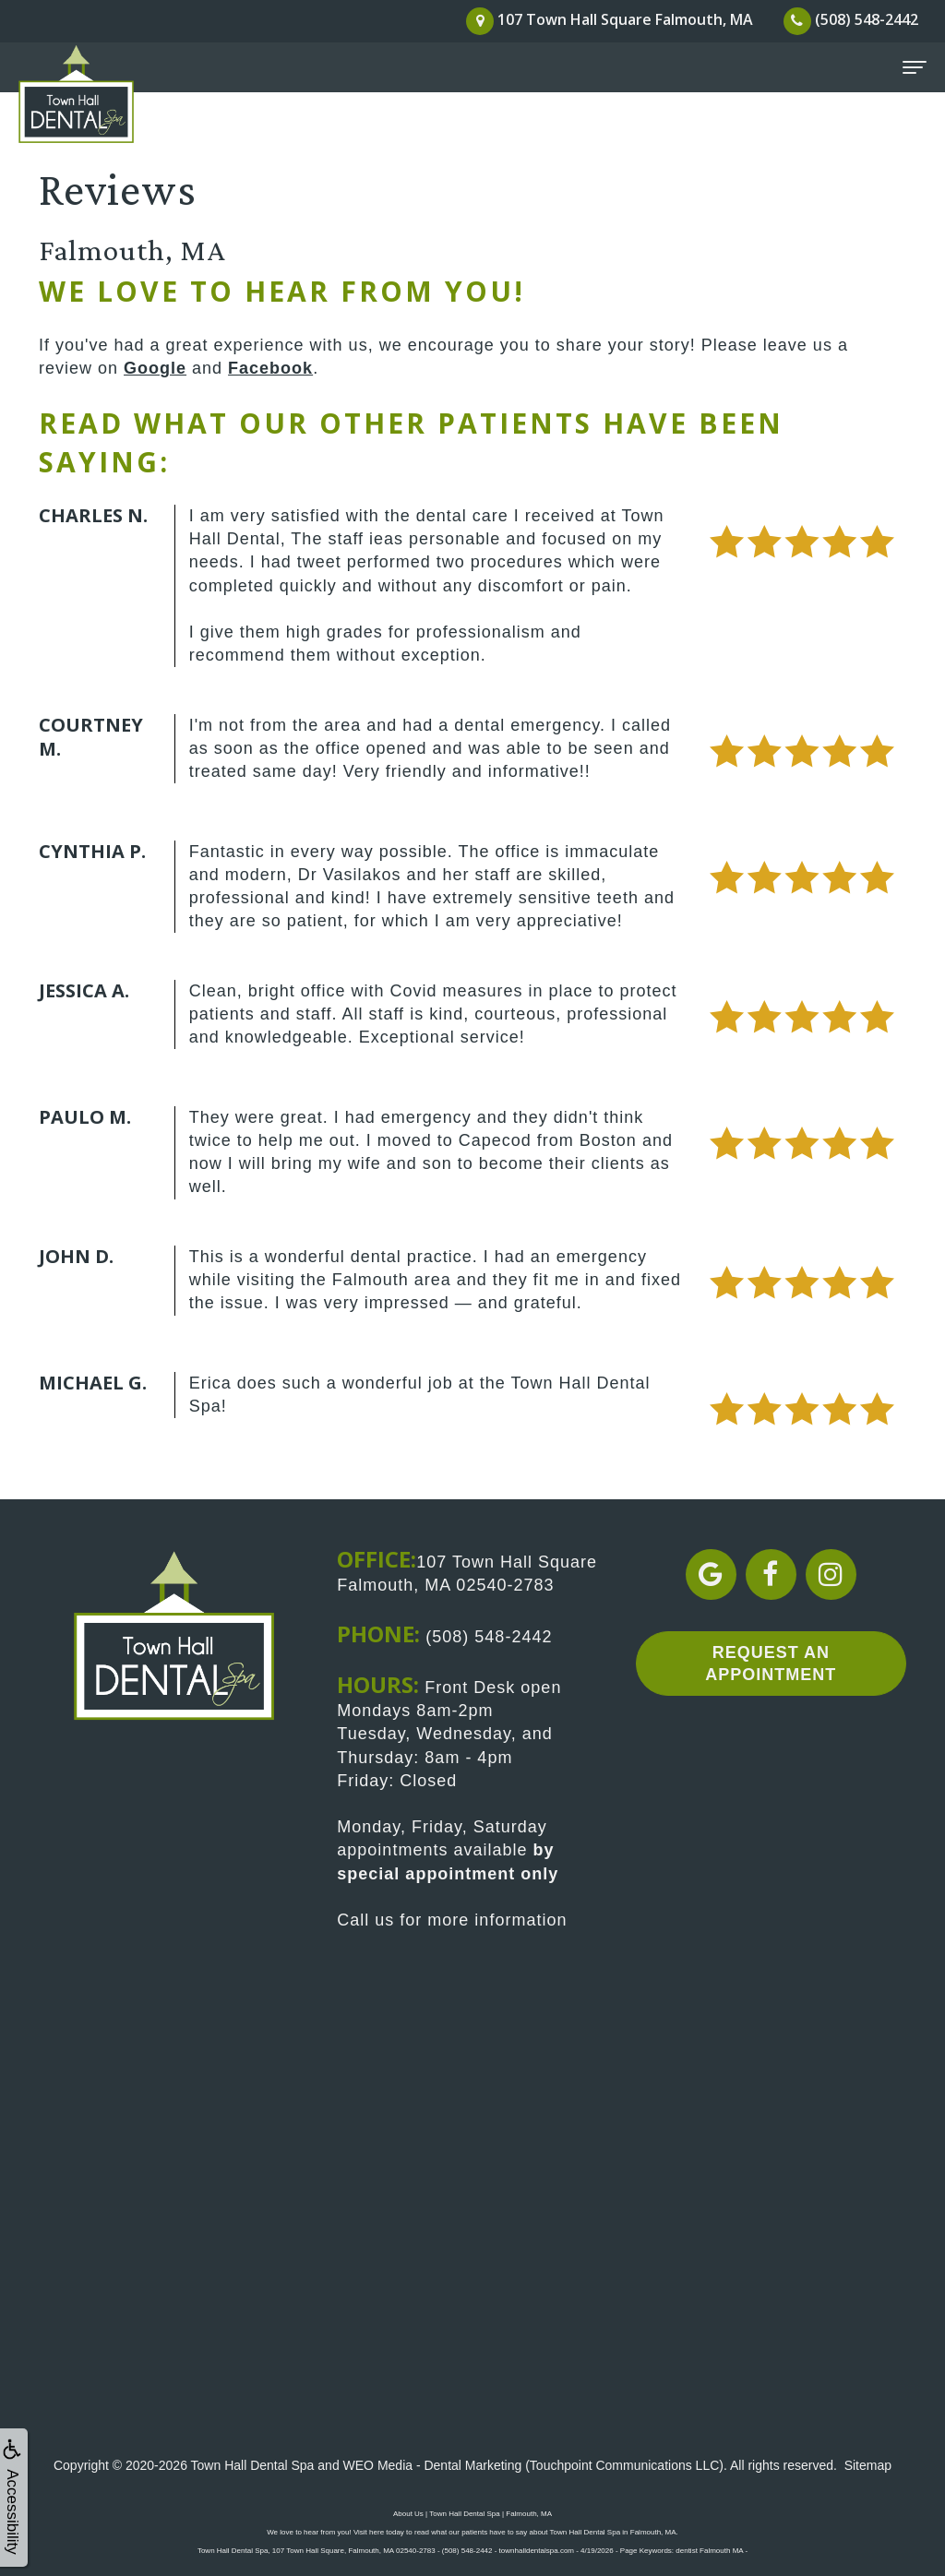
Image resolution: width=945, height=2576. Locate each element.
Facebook (270, 368)
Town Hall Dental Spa (253, 2465)
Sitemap (867, 2465)
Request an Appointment (770, 1662)
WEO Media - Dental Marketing (432, 2465)
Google (155, 368)
